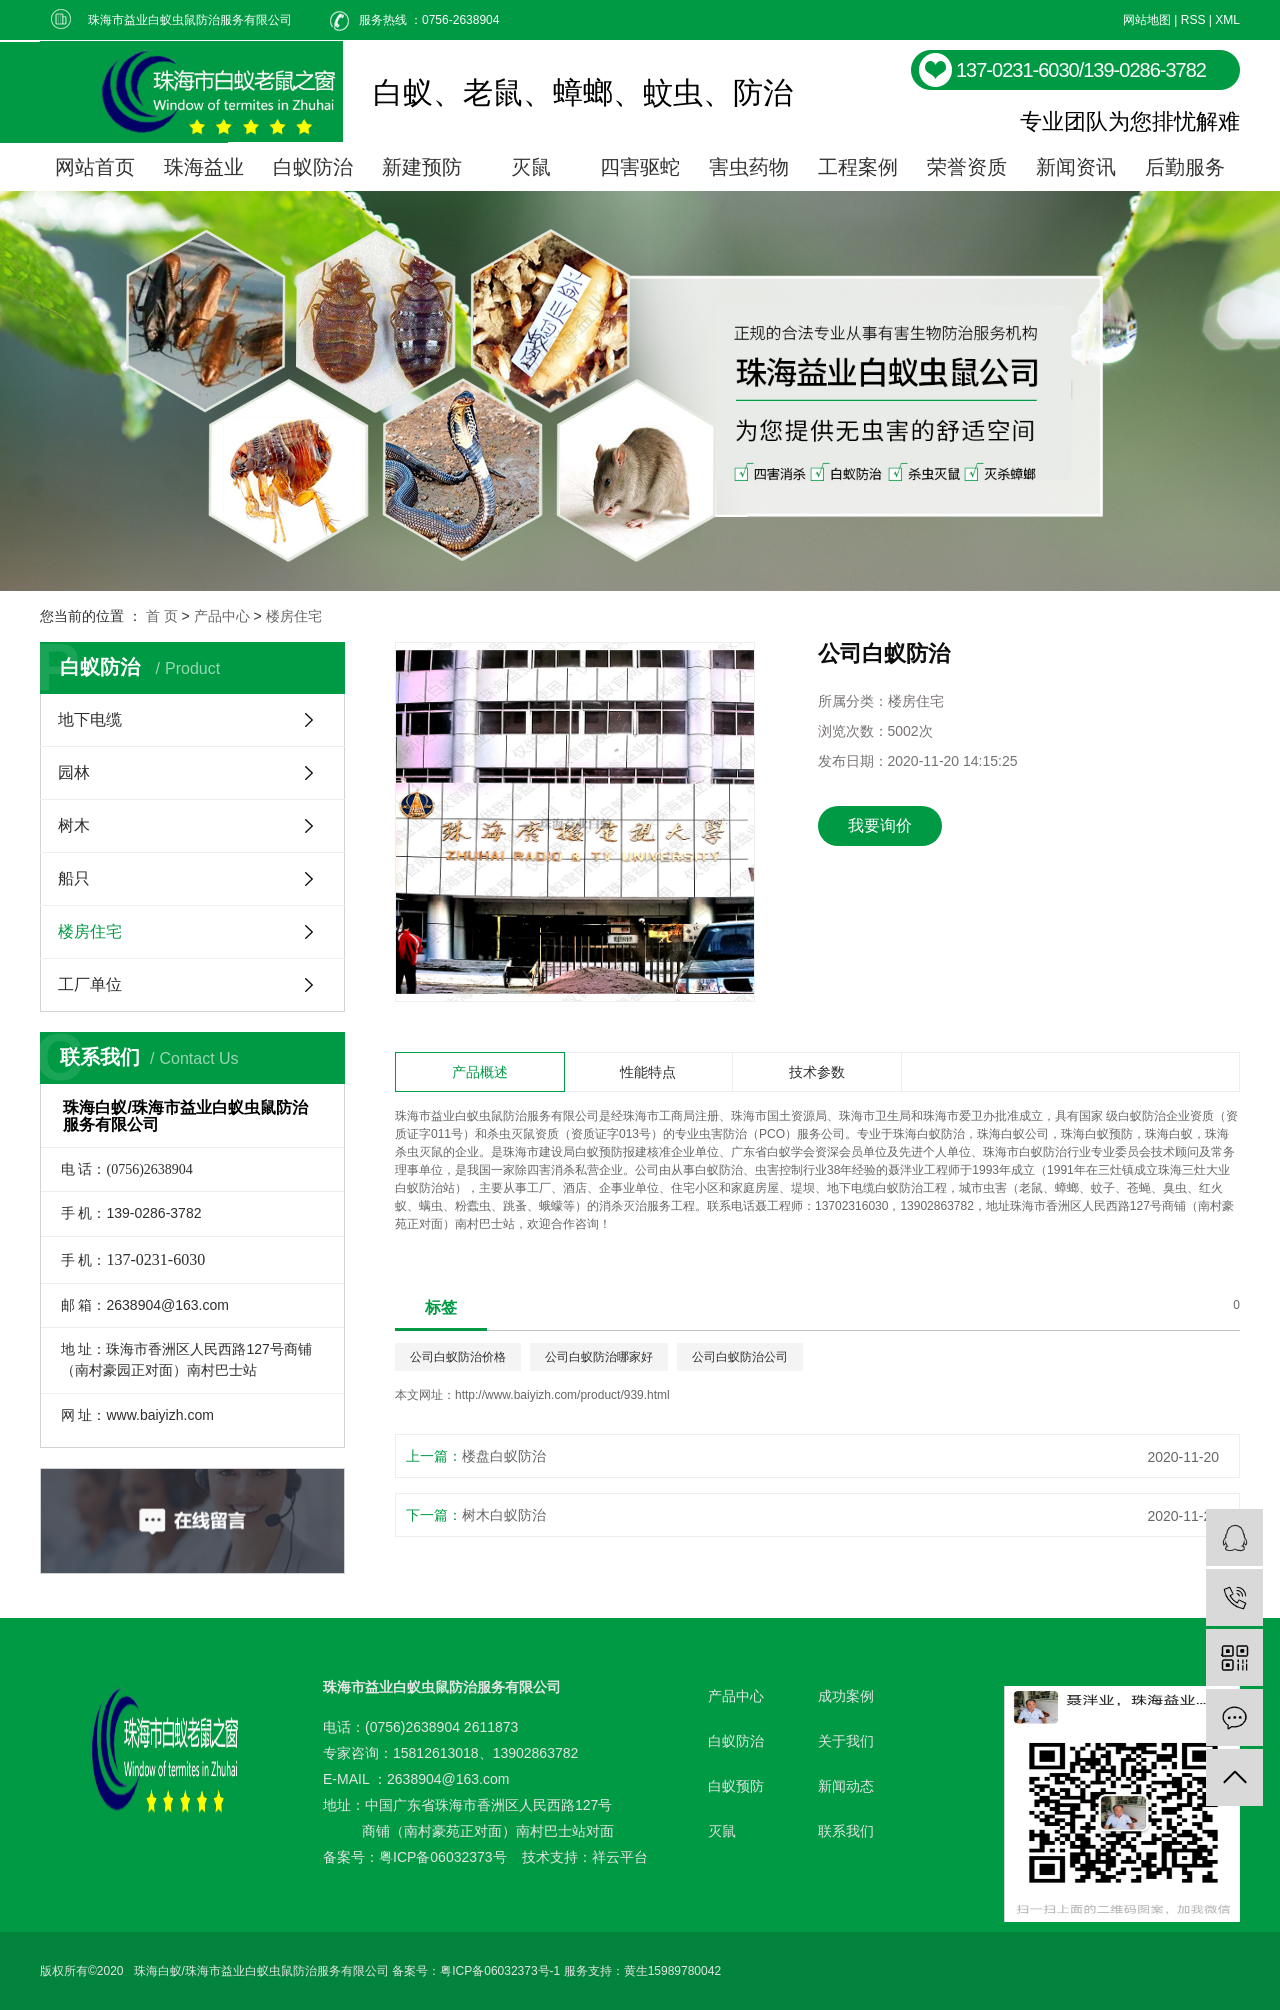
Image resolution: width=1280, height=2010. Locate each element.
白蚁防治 (313, 167)
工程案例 (858, 167)
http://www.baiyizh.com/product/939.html (562, 1395)
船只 (74, 878)
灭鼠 (531, 167)
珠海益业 (204, 167)
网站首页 (95, 167)
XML (1227, 20)
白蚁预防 (736, 1786)
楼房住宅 (294, 616)
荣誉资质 (967, 167)
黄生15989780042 (672, 1971)
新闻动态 (846, 1786)
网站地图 (1147, 20)
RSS (1193, 20)
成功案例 (846, 1696)
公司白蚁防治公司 (740, 1357)
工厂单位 (90, 984)
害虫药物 (749, 167)
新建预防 (422, 167)
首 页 (162, 616)
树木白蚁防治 (504, 1515)
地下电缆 (90, 719)
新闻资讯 (1076, 167)
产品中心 (222, 616)
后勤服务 (1185, 167)
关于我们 (846, 1741)
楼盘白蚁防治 (504, 1456)
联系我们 (846, 1831)
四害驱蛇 (640, 167)
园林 (74, 772)
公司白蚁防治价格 (458, 1357)
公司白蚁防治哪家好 (599, 1357)
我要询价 (880, 825)
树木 (74, 825)
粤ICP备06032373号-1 (500, 1971)
